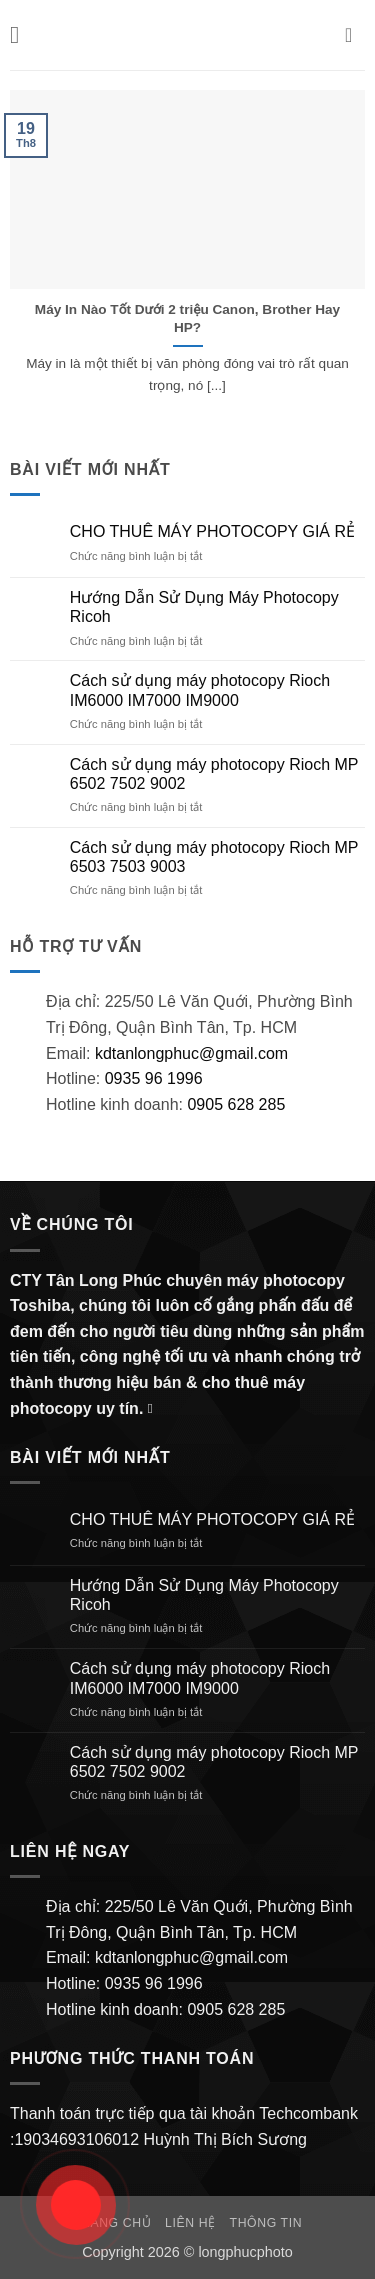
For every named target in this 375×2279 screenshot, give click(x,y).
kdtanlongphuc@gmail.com (189, 1053)
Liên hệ (190, 2223)
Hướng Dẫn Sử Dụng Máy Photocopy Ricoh (204, 607)
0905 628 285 (236, 1104)
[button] (22, 34)
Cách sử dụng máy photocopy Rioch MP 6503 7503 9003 (214, 857)
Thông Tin (266, 2223)
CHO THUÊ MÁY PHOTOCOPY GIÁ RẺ (212, 531)
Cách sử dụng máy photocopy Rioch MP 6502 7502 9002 (214, 774)
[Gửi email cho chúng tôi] (155, 1408)
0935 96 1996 (154, 1078)
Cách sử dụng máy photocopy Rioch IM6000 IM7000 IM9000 (200, 690)
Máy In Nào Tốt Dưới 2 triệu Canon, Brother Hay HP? (187, 318)
